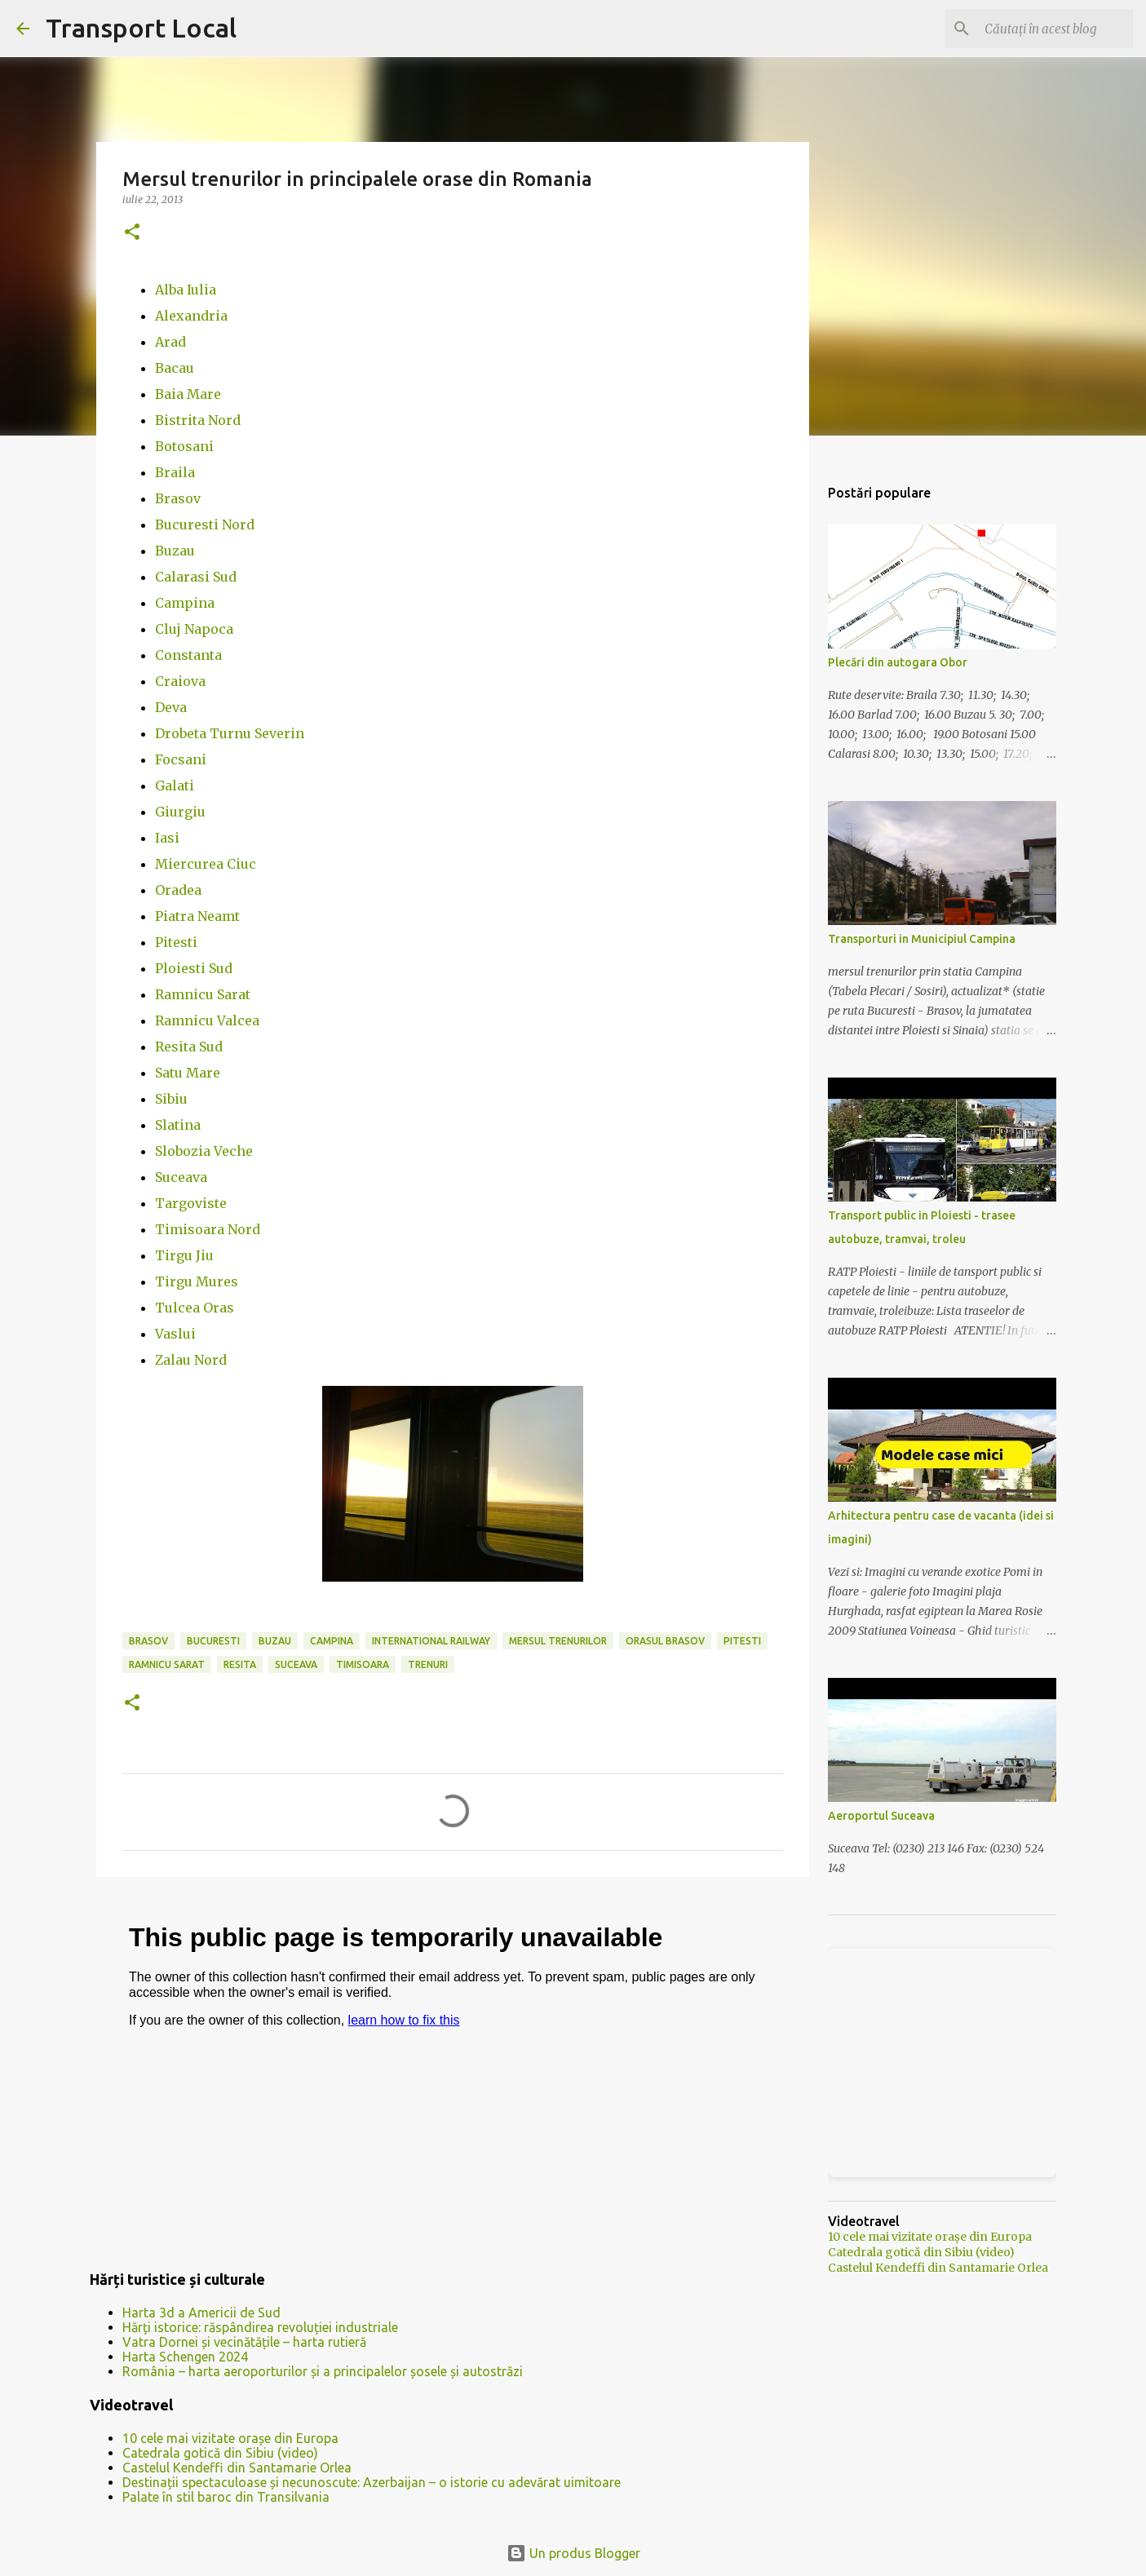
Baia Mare (188, 394)
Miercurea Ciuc (205, 864)
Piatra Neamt (197, 916)
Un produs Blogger (573, 2553)
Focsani (180, 759)
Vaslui (175, 1334)
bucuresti (213, 1640)
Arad (170, 342)
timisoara (362, 1664)
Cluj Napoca (194, 629)
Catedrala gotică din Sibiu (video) (220, 2452)
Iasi (167, 838)
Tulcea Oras (194, 1307)
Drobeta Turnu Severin (229, 733)
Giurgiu (180, 811)
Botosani (184, 446)
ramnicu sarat (167, 1664)
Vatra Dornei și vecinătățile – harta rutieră (244, 2342)
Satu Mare (187, 1072)
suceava (296, 1664)
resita (239, 1664)
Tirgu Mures (196, 1281)
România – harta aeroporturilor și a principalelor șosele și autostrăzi (322, 2371)
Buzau (175, 550)
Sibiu (171, 1099)
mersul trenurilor (558, 1640)
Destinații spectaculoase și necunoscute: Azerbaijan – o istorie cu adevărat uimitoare (371, 2482)
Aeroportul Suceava (881, 1815)
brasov (148, 1640)
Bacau (174, 368)
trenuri (428, 1664)
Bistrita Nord (198, 420)
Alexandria (191, 316)
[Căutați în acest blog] (1047, 28)
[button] (132, 233)
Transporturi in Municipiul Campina (921, 938)
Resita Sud (189, 1046)
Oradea (178, 890)
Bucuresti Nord (204, 524)
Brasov (178, 498)
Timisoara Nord (207, 1229)
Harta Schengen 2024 (185, 2356)
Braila (175, 472)
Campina (185, 603)
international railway (431, 1640)
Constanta (188, 655)
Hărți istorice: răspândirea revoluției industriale (260, 2327)
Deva (171, 707)
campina (331, 1640)
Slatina (178, 1125)
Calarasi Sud (196, 577)
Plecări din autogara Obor (897, 662)
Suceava (181, 1177)
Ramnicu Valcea (207, 1020)
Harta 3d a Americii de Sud (201, 2312)
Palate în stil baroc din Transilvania (226, 2497)
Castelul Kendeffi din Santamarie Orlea (237, 2467)
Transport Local (141, 27)
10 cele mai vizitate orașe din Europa (230, 2438)
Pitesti (176, 942)
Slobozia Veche (204, 1151)
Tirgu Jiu (184, 1255)
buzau (275, 1640)
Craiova (180, 681)
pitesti (742, 1640)
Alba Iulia (185, 289)
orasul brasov (665, 1640)
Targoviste (191, 1203)
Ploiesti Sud (193, 968)
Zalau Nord (191, 1360)
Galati (174, 785)
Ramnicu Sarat (202, 994)
